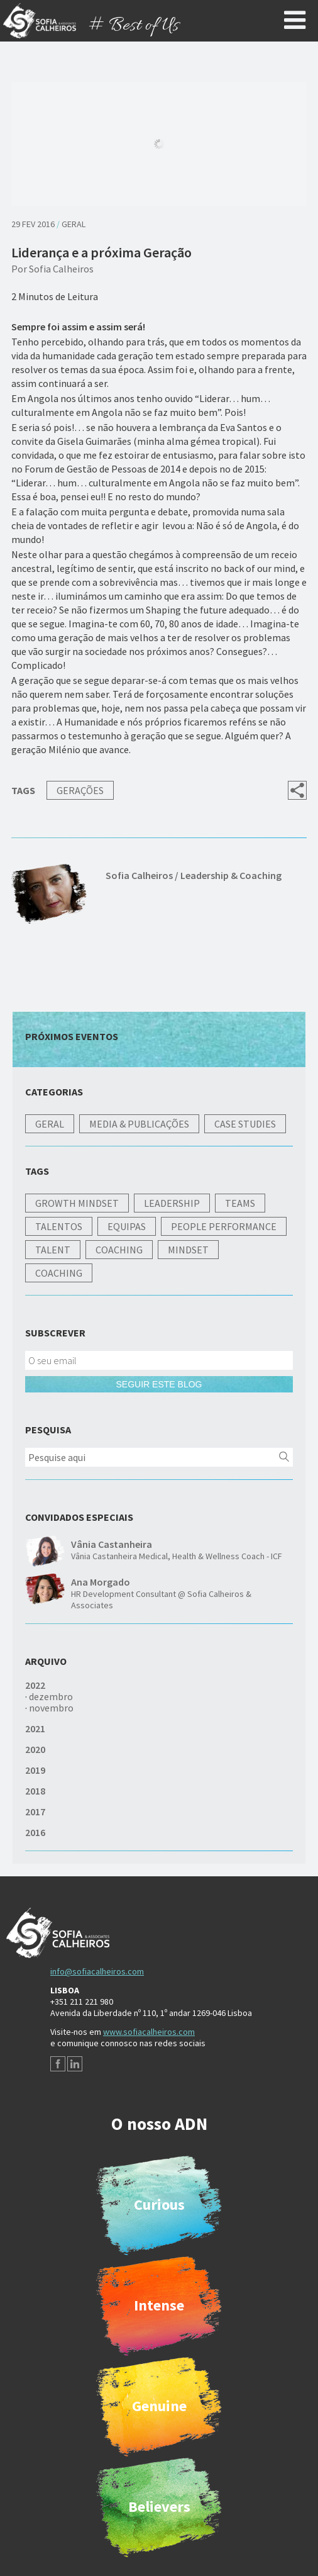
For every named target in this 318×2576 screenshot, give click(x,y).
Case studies (245, 1123)
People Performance (224, 1226)
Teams (240, 1203)
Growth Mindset (77, 1203)
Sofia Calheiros (61, 268)
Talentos (58, 1226)
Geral (73, 224)
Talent (52, 1249)
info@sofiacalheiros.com (97, 1971)
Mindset (188, 1249)
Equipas (126, 1226)
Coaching (119, 1249)
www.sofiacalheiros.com (149, 2031)
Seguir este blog (159, 1384)
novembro (51, 1707)
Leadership (172, 1203)
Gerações (80, 790)
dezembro (51, 1696)
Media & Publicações (139, 1123)
